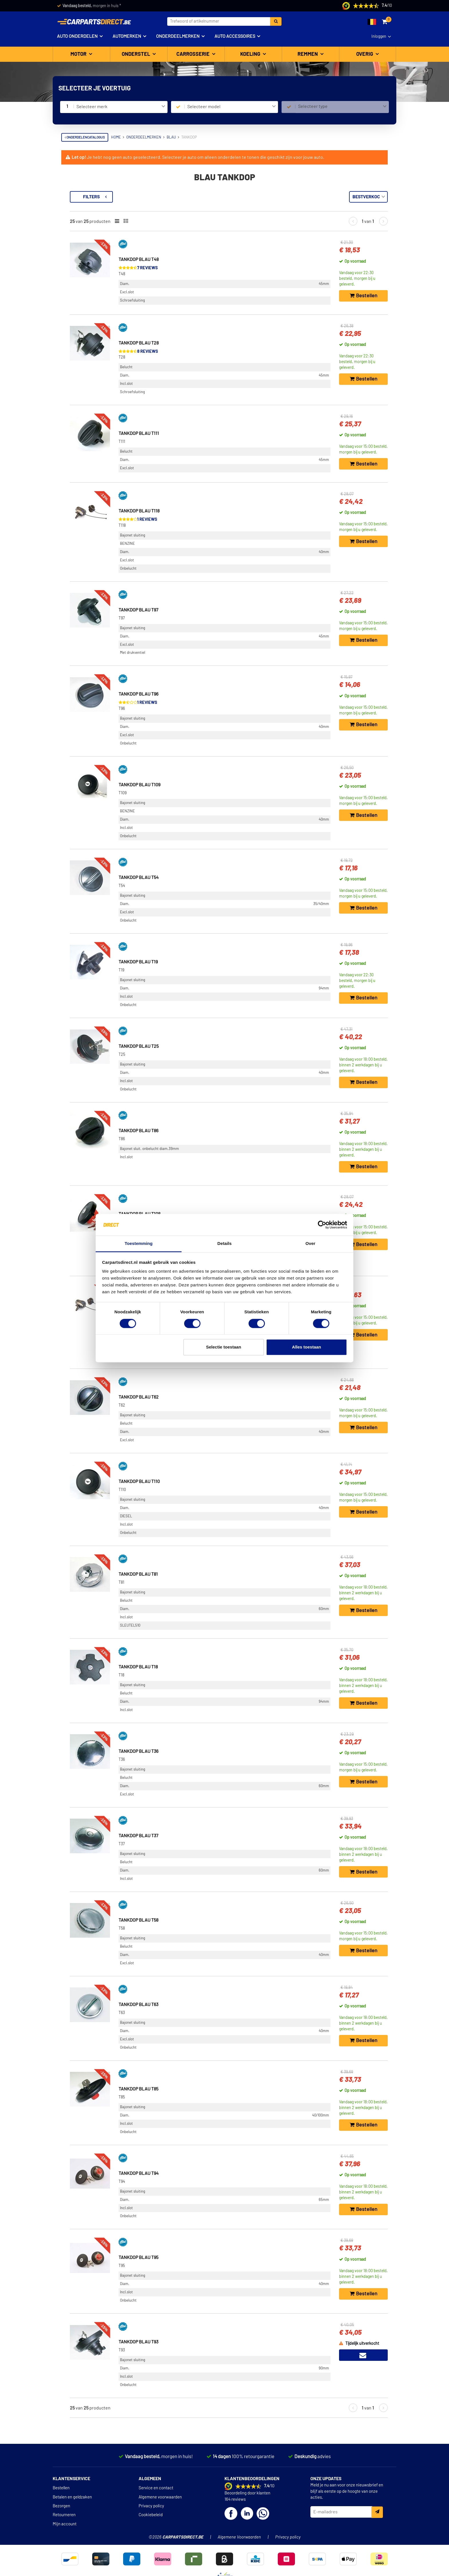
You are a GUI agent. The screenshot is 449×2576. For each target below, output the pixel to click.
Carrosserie (193, 54)
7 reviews (224, 268)
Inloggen (378, 37)
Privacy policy (151, 2506)
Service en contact (156, 2488)
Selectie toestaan (223, 1347)
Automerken (127, 36)
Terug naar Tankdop (84, 194)
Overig (365, 54)
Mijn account (64, 2524)
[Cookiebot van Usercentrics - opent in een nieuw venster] (322, 1224)
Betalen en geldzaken (72, 2497)
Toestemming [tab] (139, 1243)
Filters (168, 197)
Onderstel (136, 54)
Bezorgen (61, 2506)
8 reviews (224, 351)
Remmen (308, 54)
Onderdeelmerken (178, 36)
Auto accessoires (234, 36)
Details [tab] (224, 1243)
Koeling (250, 54)
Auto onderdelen (77, 36)
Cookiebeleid (151, 2515)
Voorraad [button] (77, 221)
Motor (79, 54)
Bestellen (61, 2488)
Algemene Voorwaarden (239, 2537)
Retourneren (64, 2515)
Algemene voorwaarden (160, 2497)
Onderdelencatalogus (85, 137)
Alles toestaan (306, 1347)
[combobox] (120, 107)
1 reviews (224, 519)
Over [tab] (311, 1243)
